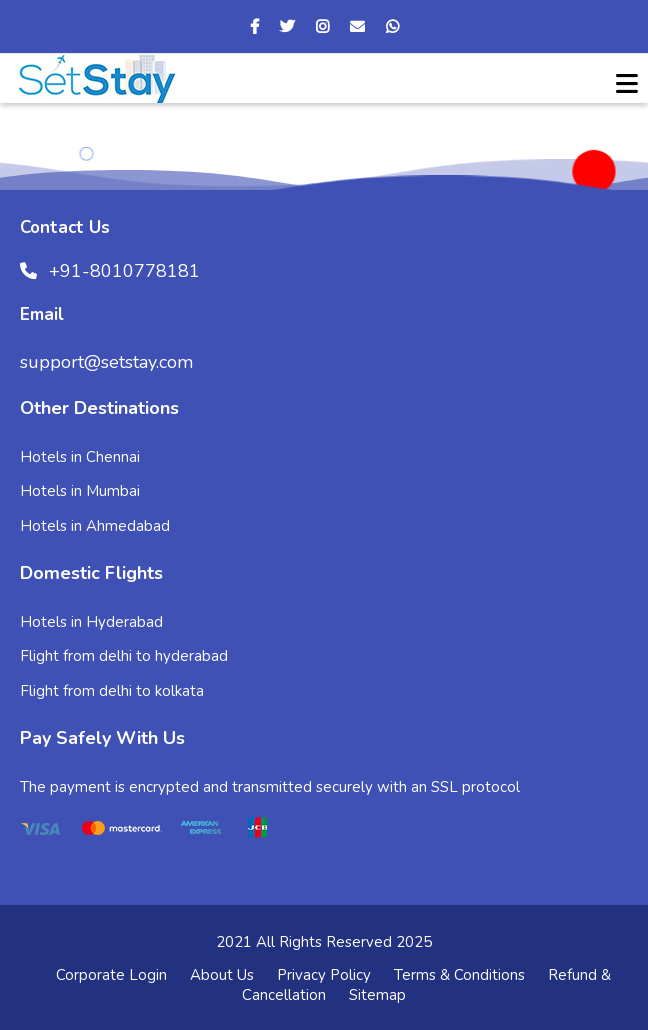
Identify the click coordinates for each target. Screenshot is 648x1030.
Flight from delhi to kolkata (112, 691)
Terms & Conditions (459, 975)
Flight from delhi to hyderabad (124, 656)
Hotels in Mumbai (80, 491)
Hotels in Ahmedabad (95, 526)
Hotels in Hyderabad (91, 622)
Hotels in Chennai (80, 457)
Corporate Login (111, 975)
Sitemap (377, 995)
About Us (222, 975)
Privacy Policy (324, 975)
